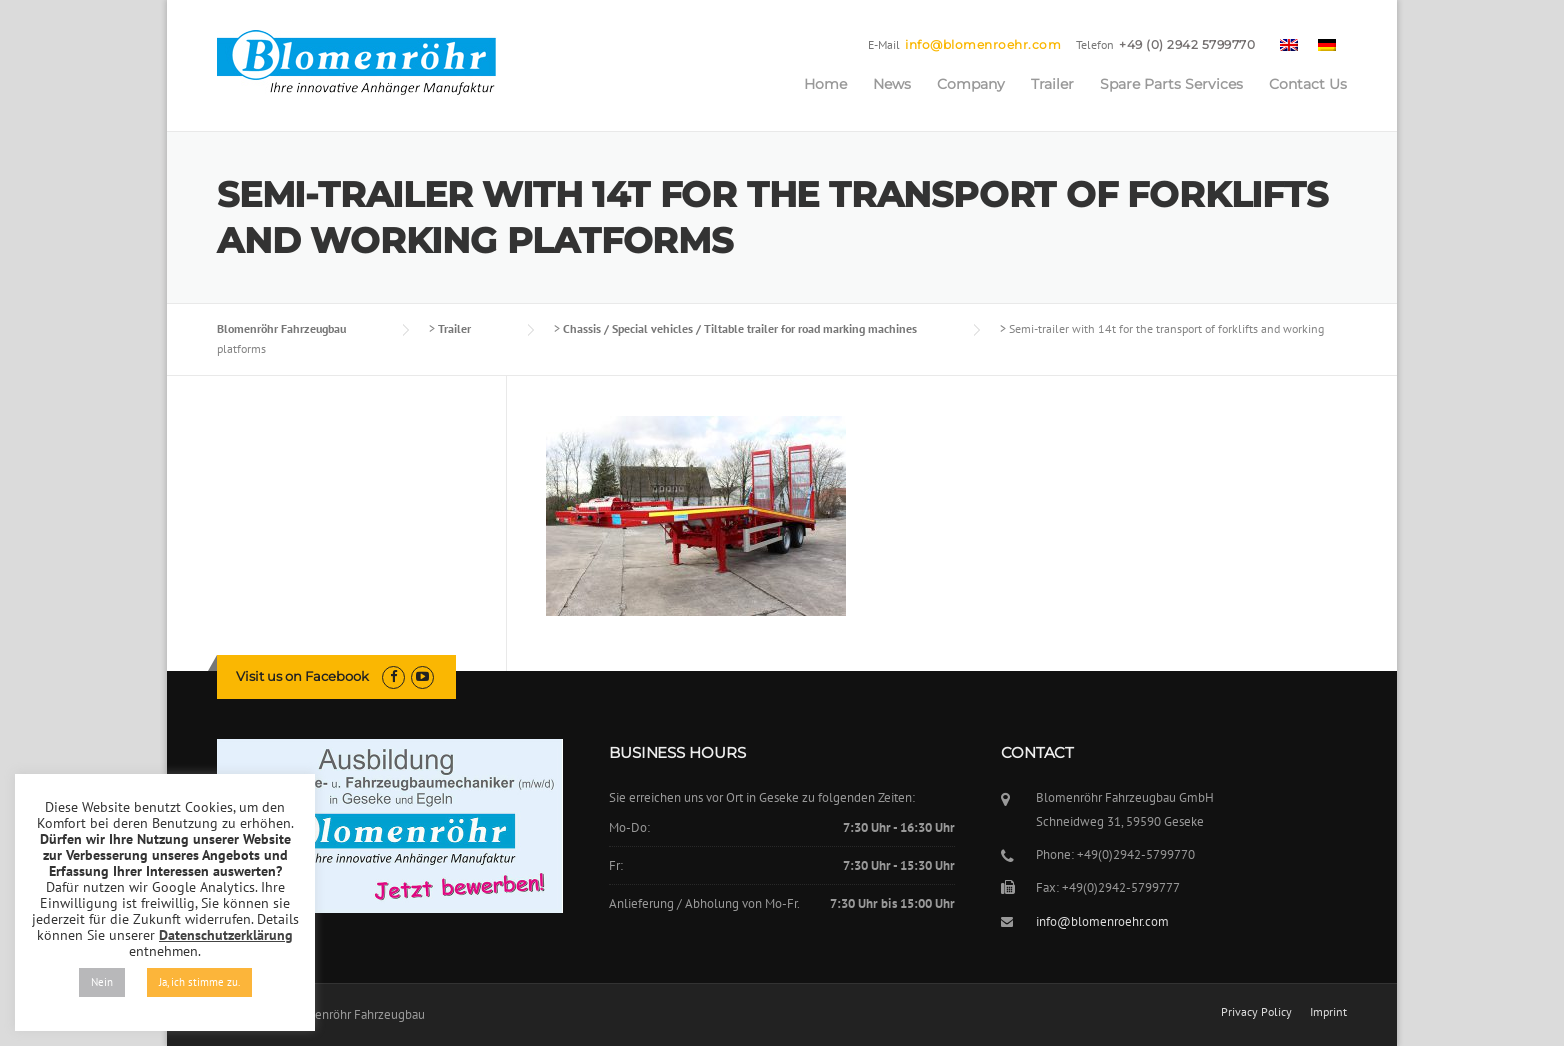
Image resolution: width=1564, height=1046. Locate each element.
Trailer (1052, 84)
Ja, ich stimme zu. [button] (199, 982)
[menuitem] (1289, 44)
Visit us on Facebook (302, 676)
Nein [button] (102, 982)
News (892, 84)
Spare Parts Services (1171, 84)
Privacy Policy (1256, 1012)
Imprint (1328, 1012)
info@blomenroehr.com (983, 44)
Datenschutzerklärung (226, 935)
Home (825, 84)
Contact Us (1308, 84)
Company (971, 84)
